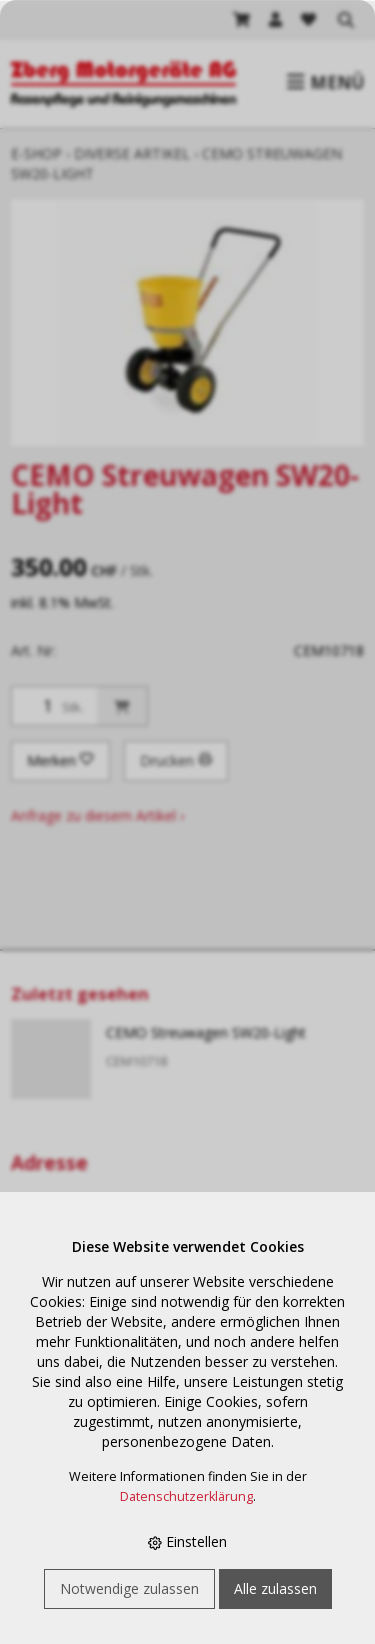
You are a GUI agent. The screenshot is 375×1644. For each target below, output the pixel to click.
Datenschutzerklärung (186, 1496)
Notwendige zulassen (129, 1588)
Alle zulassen (275, 1588)
